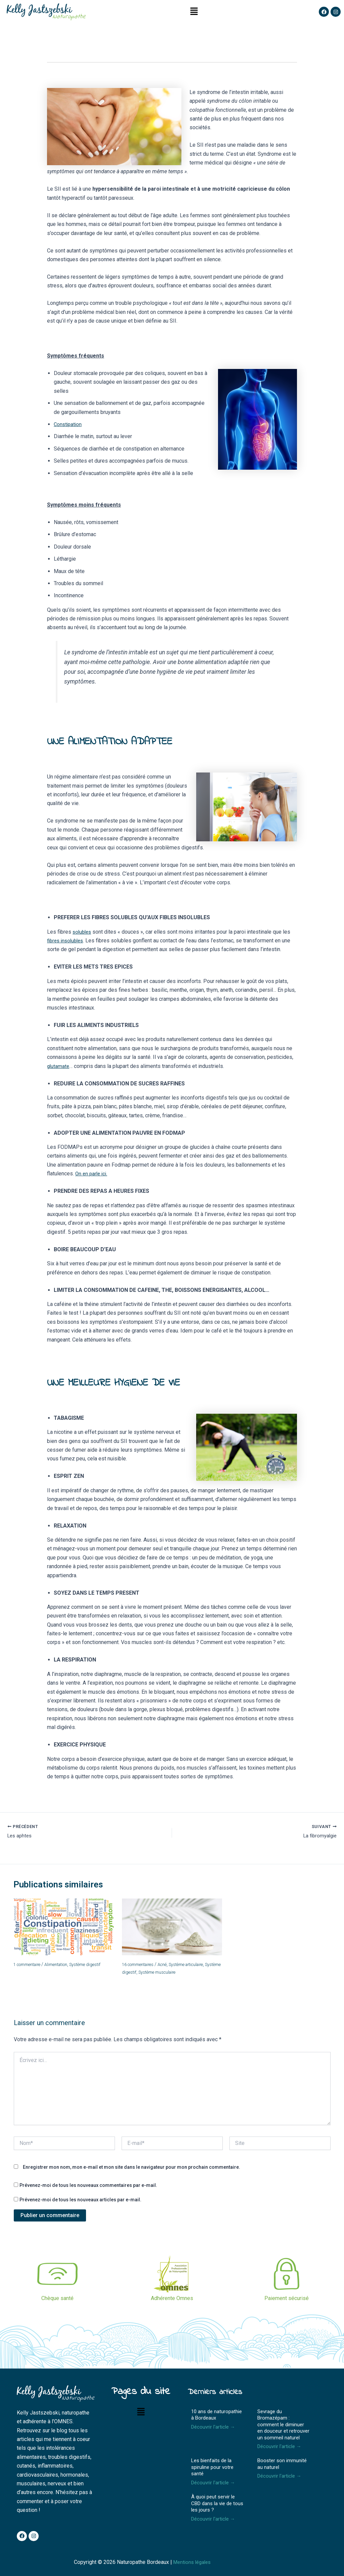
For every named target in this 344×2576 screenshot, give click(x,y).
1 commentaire (29, 1965)
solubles (83, 932)
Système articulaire (196, 1965)
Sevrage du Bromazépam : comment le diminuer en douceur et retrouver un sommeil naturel (283, 2424)
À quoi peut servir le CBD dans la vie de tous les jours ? (217, 2503)
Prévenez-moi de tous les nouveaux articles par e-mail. (80, 2199)
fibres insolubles (67, 940)
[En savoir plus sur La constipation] (63, 1928)
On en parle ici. (92, 1173)
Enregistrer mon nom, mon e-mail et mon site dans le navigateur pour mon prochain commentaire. (131, 2167)
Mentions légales (193, 2562)
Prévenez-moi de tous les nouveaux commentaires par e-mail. (88, 2185)
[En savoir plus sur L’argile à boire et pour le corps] (172, 1928)
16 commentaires (141, 1965)
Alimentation (63, 1965)
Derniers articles (222, 2391)
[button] (194, 11)
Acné (169, 1965)
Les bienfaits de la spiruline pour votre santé (212, 2467)
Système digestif (95, 1965)
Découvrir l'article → (215, 2427)
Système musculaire (180, 1973)
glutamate (58, 1066)
